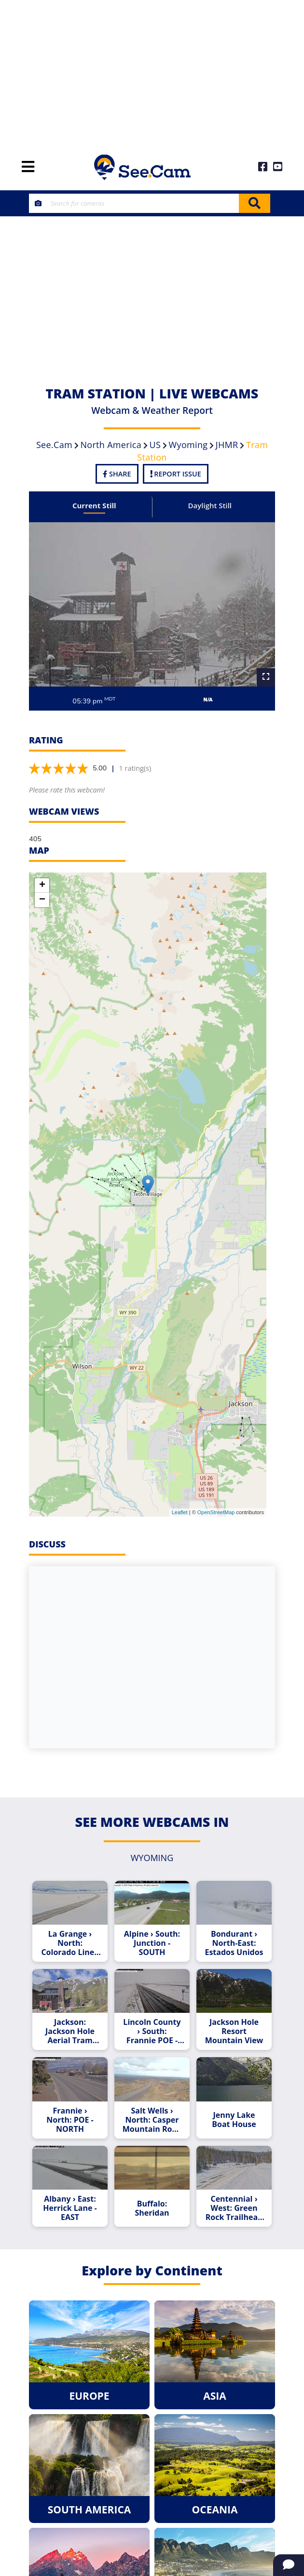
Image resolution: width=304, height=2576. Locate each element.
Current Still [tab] (94, 505)
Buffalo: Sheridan (152, 2208)
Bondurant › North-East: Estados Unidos (234, 1943)
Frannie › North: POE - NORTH (69, 2120)
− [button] (42, 900)
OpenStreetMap (216, 1512)
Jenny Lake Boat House (234, 2120)
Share (117, 473)
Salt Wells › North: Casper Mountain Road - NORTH (152, 2120)
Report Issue (175, 473)
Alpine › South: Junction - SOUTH (152, 1943)
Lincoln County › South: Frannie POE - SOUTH (151, 2031)
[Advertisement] (152, 72)
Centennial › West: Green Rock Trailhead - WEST (234, 2208)
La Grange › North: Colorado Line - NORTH (69, 1943)
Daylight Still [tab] (210, 505)
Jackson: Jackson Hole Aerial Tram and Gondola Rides (70, 2031)
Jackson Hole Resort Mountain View (234, 2031)
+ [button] (42, 885)
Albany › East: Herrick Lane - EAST (70, 2208)
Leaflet (180, 1512)
